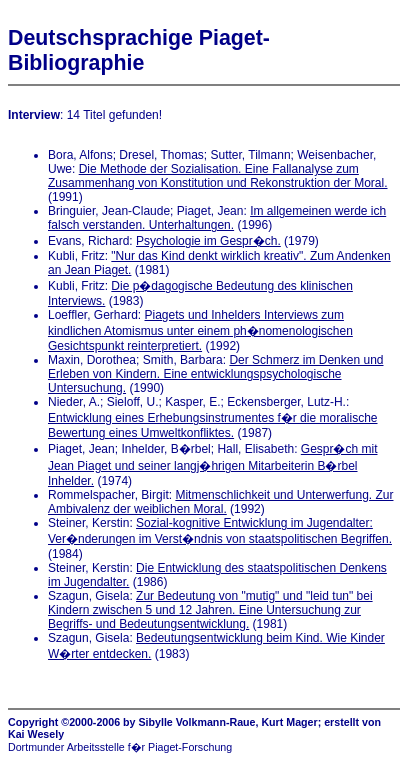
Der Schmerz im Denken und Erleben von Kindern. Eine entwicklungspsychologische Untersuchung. (215, 374)
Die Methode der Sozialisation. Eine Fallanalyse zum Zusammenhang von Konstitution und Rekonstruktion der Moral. (218, 176)
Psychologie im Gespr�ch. (208, 241)
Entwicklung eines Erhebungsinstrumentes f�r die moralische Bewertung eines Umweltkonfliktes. (213, 425)
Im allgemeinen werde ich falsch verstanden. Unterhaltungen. (217, 218)
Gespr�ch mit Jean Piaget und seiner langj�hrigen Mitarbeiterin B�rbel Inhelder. (213, 465)
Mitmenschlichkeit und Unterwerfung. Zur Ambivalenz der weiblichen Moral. (220, 502)
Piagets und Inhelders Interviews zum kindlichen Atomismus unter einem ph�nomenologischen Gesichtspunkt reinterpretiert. (200, 330)
